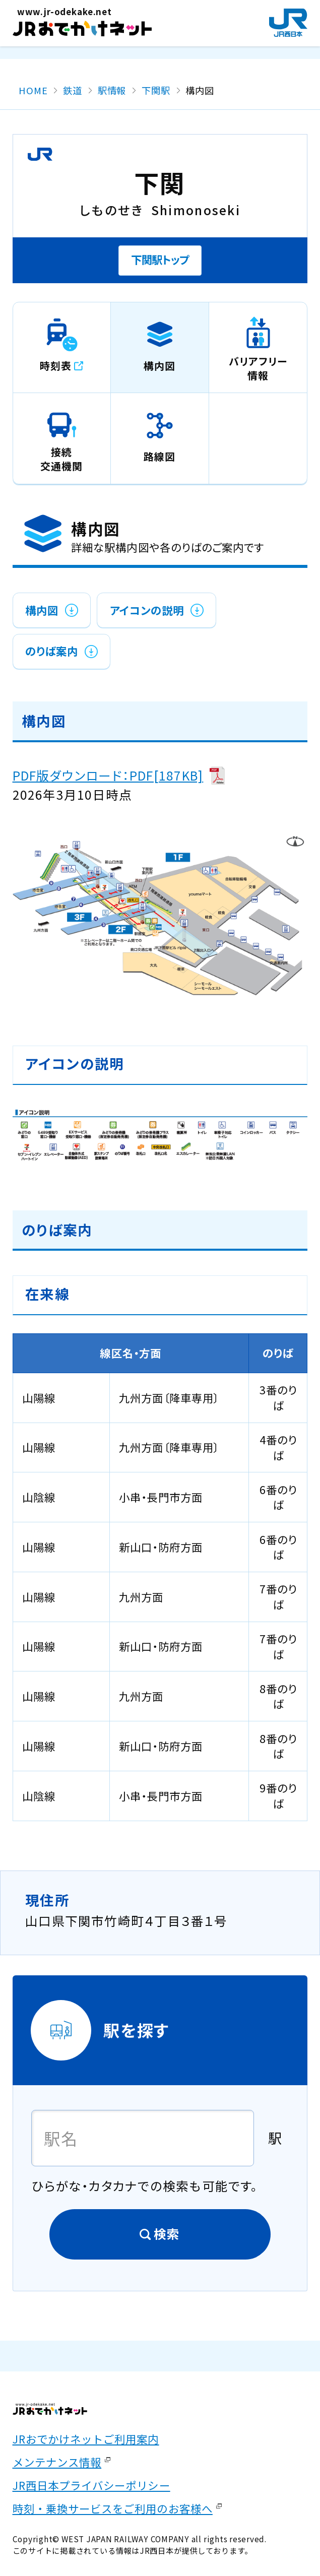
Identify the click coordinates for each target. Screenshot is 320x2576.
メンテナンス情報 (57, 2462)
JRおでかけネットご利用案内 (86, 2438)
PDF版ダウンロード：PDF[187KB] (108, 775)
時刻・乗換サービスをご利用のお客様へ (113, 2508)
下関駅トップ (160, 259)
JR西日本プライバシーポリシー (91, 2485)
